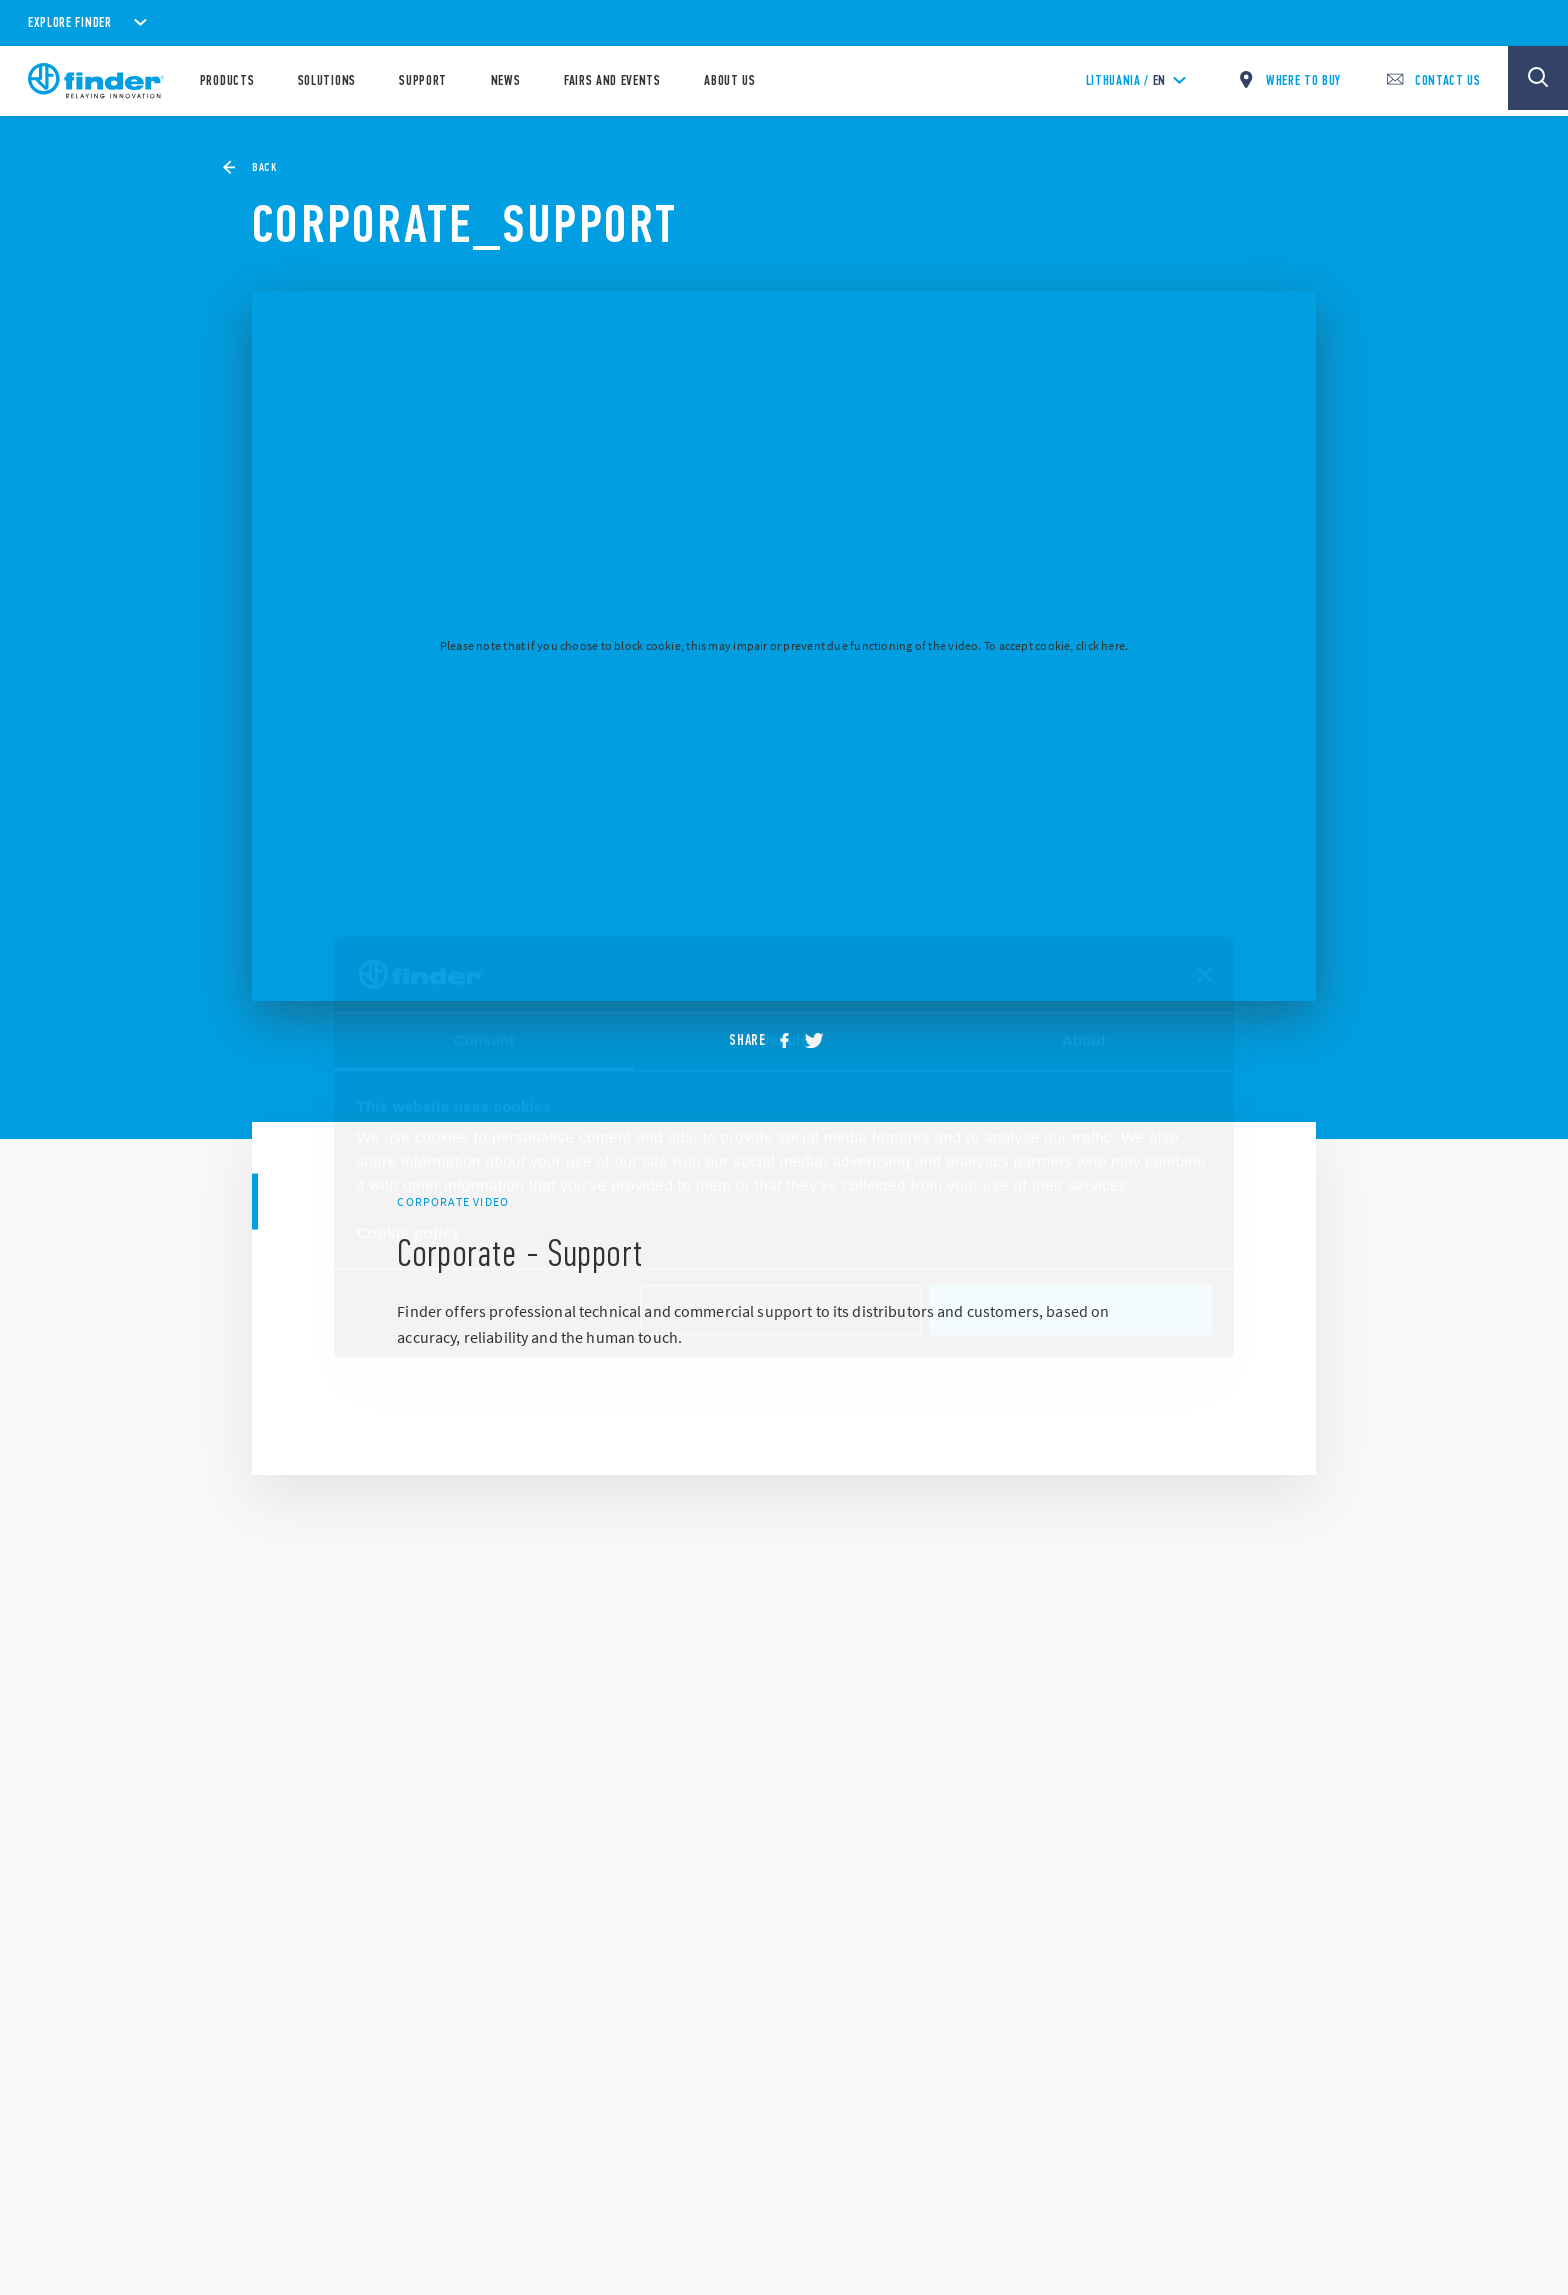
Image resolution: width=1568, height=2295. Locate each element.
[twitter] (821, 1041)
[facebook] (791, 1041)
